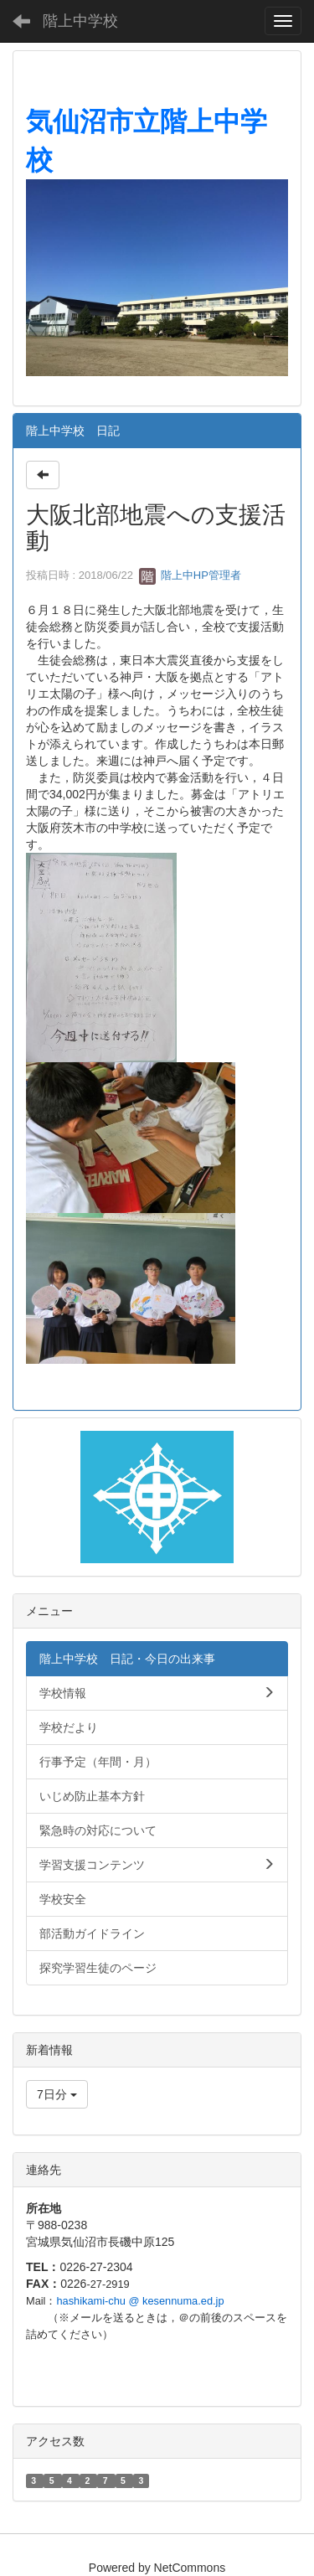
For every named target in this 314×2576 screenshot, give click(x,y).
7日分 (57, 2094)
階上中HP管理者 (190, 575)
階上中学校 (80, 21)
